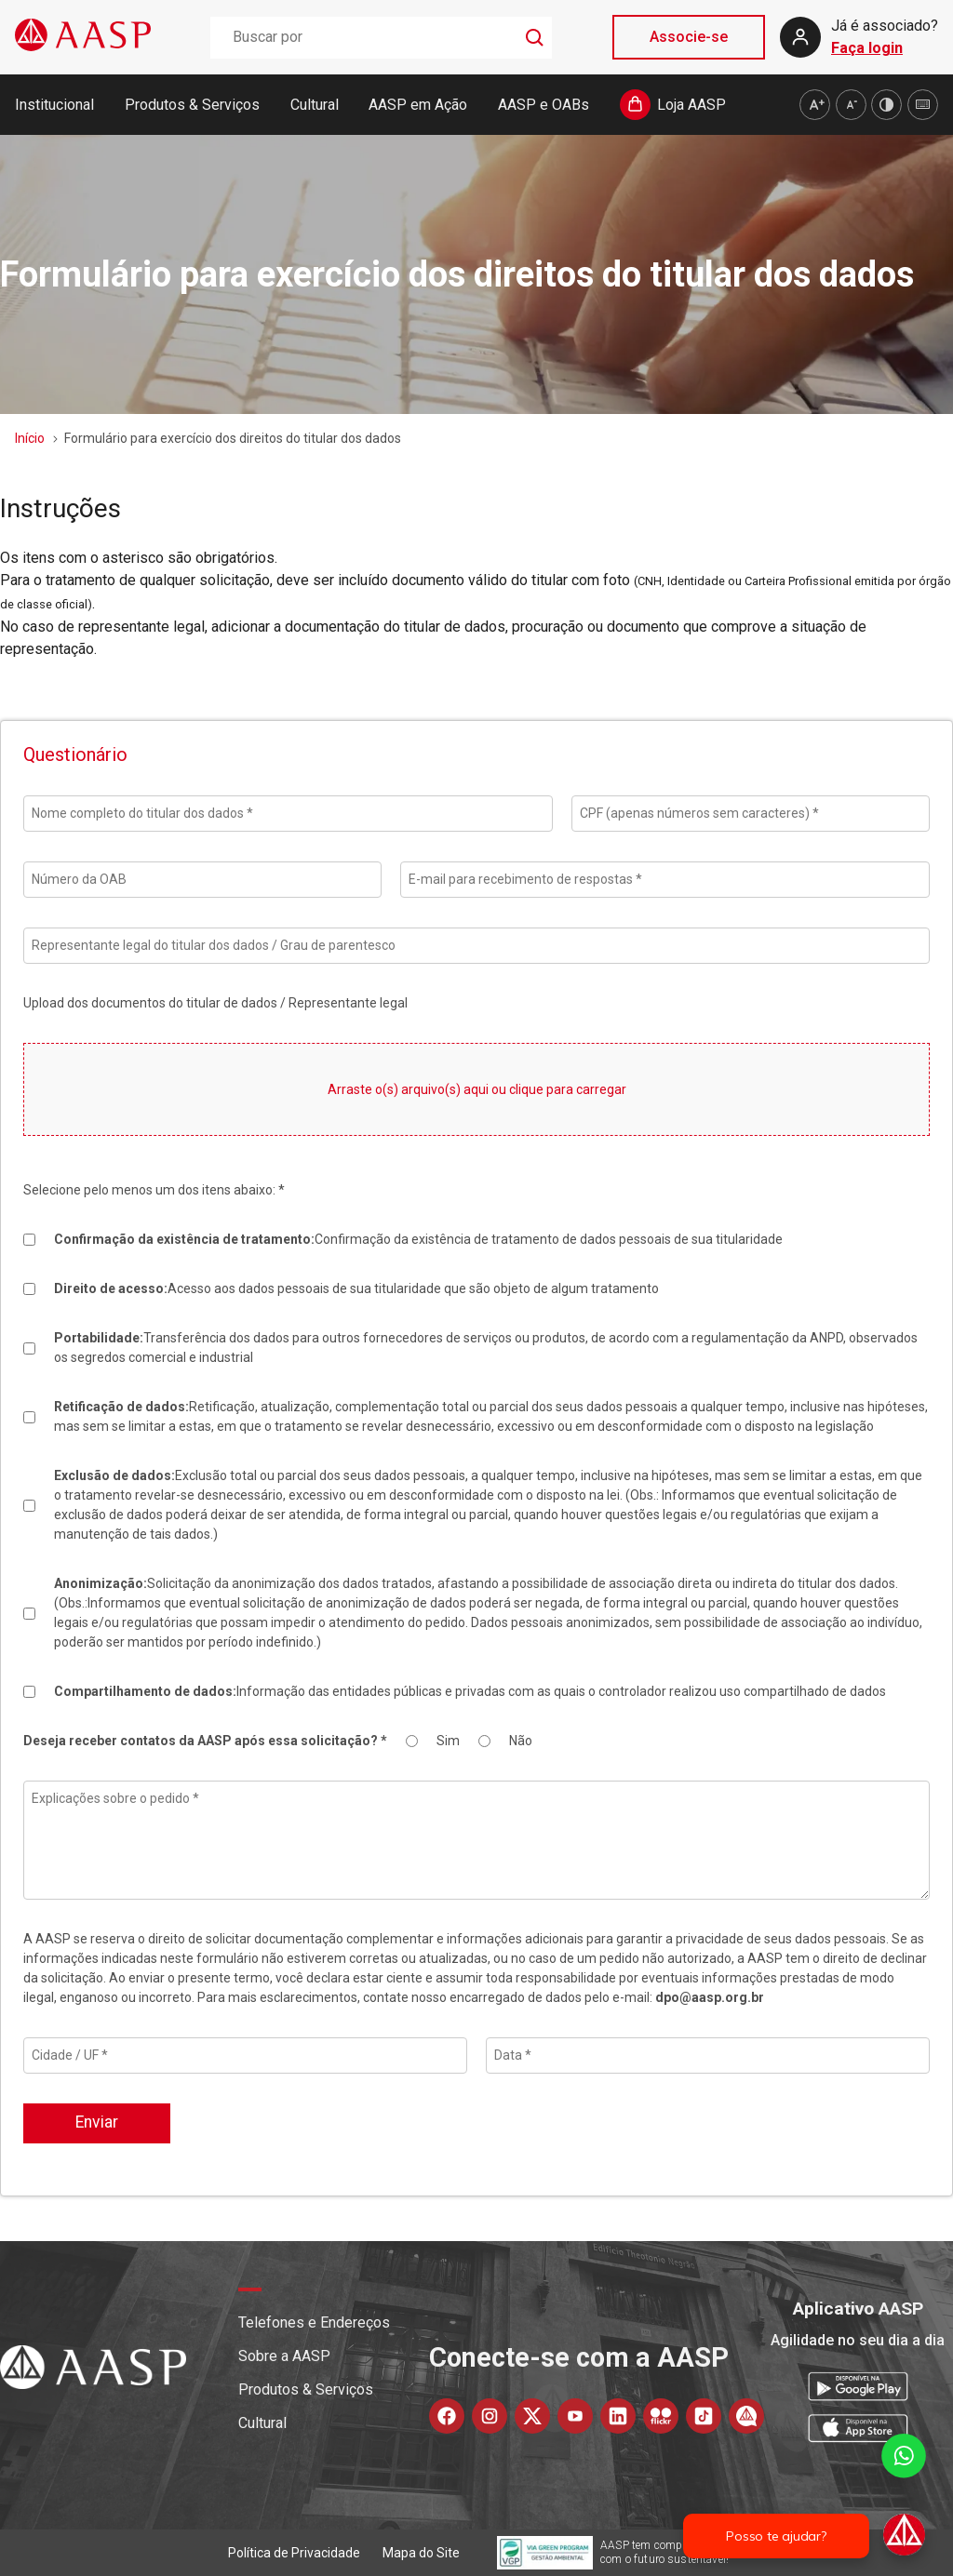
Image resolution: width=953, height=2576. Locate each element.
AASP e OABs (543, 104)
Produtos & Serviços (192, 104)
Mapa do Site (421, 2552)
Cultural (314, 104)
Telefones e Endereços (314, 2322)
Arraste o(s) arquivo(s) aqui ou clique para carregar (477, 1089)
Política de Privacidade (294, 2552)
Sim (448, 1740)
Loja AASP (691, 104)
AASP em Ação (418, 104)
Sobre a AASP (284, 2356)
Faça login (867, 48)
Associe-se (689, 37)
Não (520, 1740)
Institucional (54, 104)
